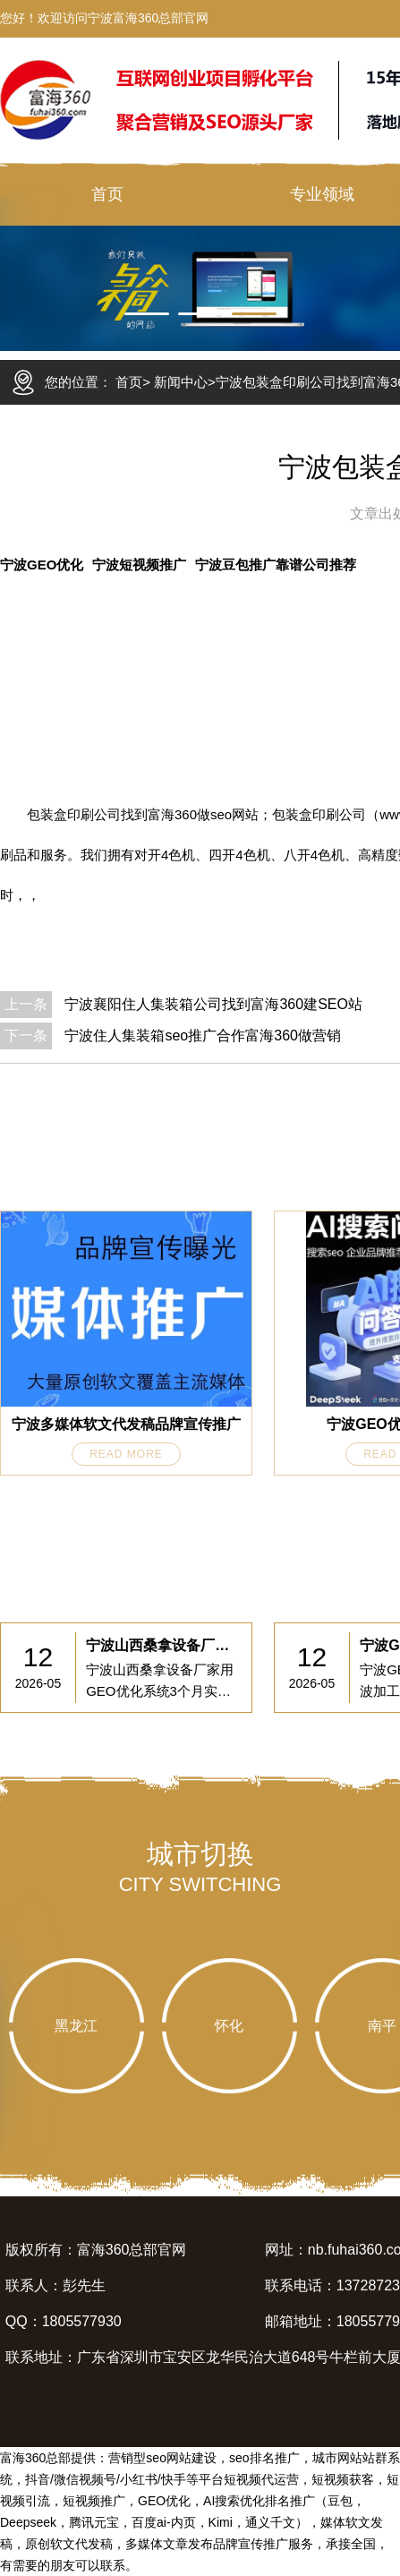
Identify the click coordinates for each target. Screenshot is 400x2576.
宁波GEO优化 (41, 564)
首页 (107, 194)
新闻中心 (181, 381)
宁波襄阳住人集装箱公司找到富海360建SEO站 (213, 1004)
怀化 (229, 2025)
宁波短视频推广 (139, 564)
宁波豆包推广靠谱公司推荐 (275, 564)
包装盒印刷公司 (74, 814)
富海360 (172, 814)
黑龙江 (76, 2025)
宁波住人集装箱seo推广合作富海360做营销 (202, 1035)
